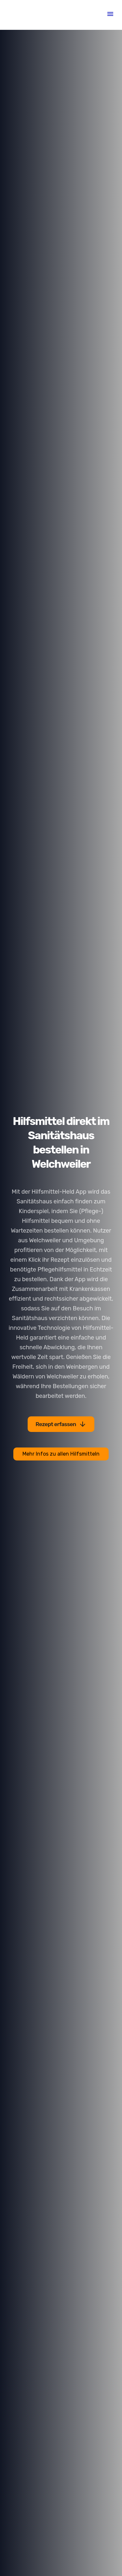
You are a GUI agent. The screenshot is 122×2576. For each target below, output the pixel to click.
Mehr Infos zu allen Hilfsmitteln (61, 1454)
